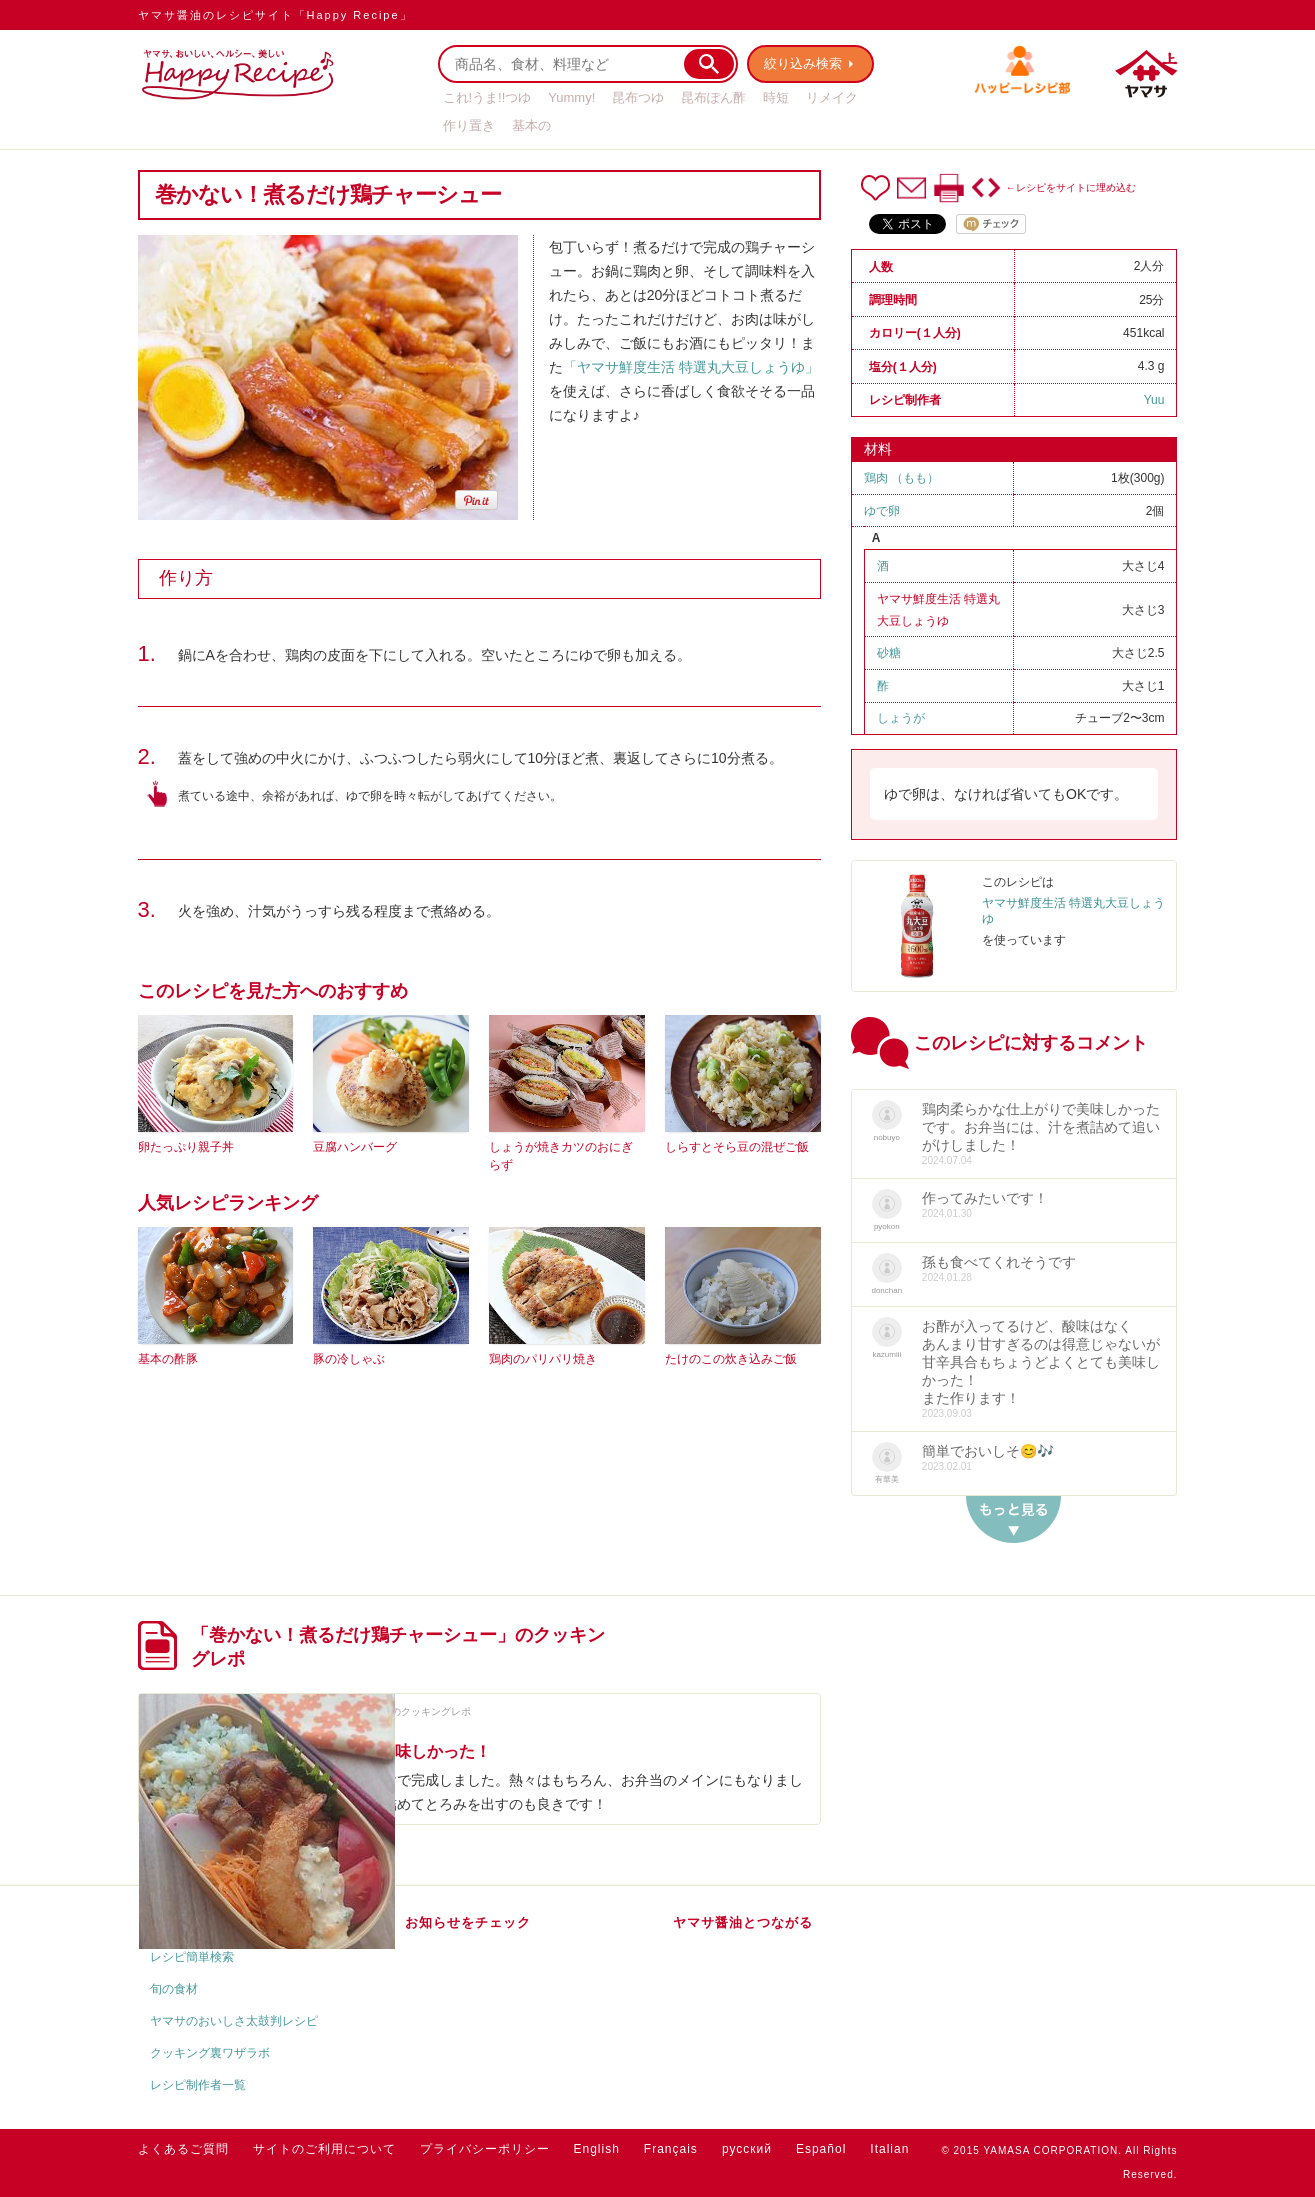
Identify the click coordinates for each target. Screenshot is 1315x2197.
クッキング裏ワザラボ (210, 2053)
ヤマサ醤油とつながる (743, 1922)
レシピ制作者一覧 (198, 2085)
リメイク (832, 97)
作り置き (469, 125)
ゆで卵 (882, 511)
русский (747, 2149)
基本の (531, 125)
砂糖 (889, 653)
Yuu (1154, 400)
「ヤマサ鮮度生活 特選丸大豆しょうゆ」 (691, 367)
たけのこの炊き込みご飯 (731, 1359)
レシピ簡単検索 (192, 1957)
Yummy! (571, 97)
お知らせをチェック (468, 1922)
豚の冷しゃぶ (349, 1359)
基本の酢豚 (168, 1359)
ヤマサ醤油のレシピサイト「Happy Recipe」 (275, 15)
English (597, 2149)
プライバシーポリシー (485, 2149)
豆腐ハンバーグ (355, 1147)
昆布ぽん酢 (713, 97)
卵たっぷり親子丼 (186, 1147)
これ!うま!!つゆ (487, 97)
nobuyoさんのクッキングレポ (405, 1711)
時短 (776, 97)
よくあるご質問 (183, 2149)
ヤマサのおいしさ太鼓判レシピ (234, 2021)
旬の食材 (174, 1989)
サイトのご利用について (324, 2149)
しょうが (901, 718)
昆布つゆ (638, 97)
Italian (889, 2149)
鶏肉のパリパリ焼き (543, 1359)
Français (671, 2149)
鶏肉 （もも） (901, 478)
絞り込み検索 (804, 63)
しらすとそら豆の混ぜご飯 (737, 1147)
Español (821, 2149)
